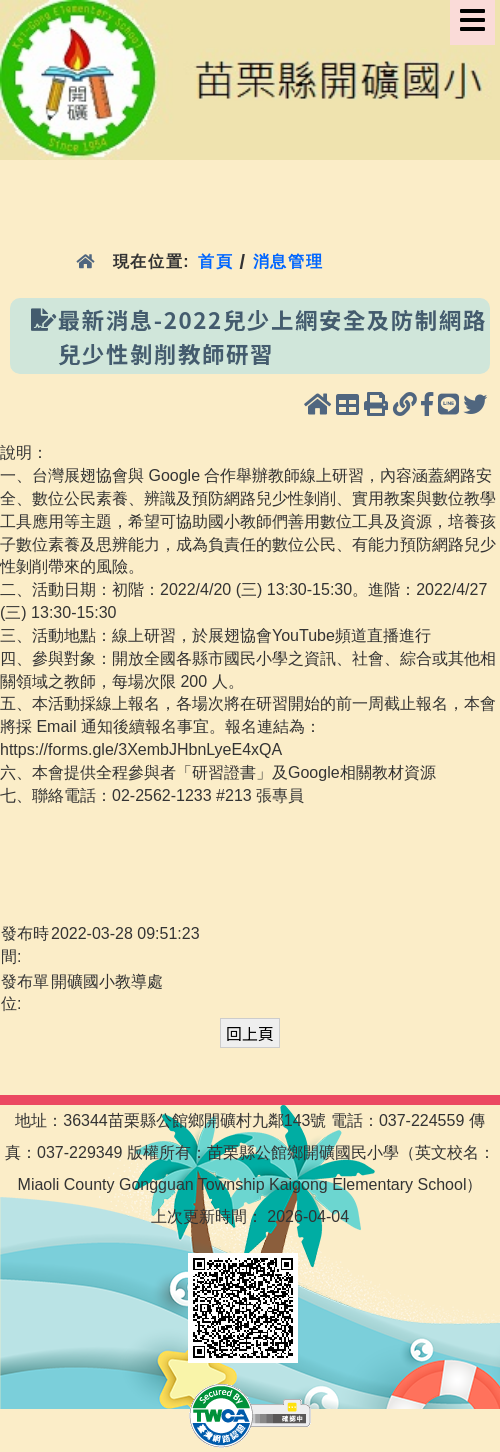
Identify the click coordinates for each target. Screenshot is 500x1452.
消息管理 (288, 261)
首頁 (215, 261)
